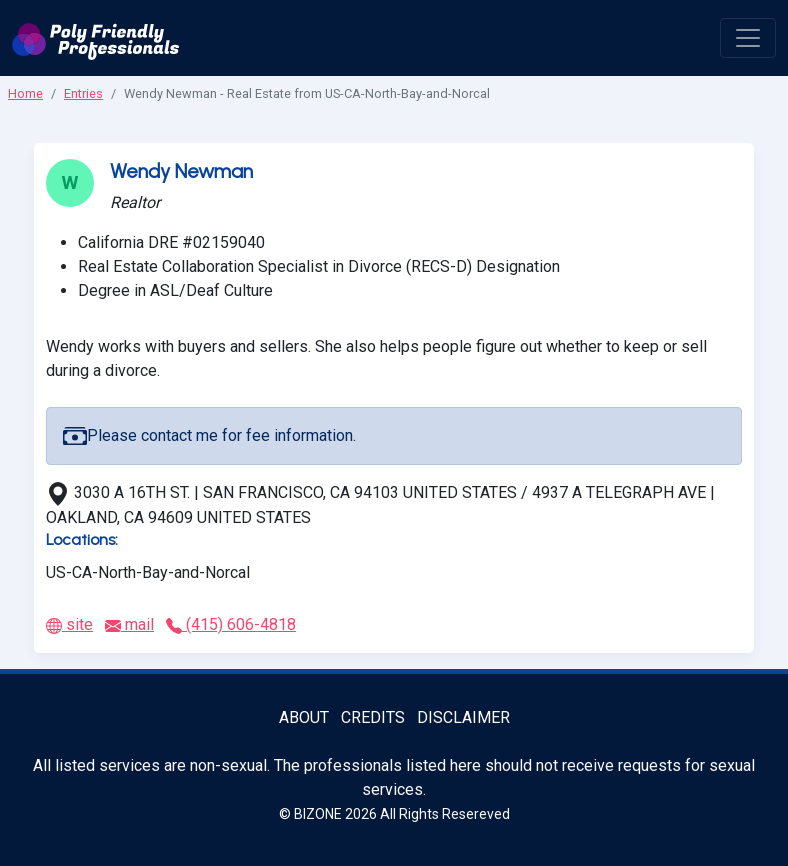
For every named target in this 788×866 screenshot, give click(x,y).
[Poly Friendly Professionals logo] (96, 38)
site (69, 624)
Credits (373, 717)
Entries (83, 93)
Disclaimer (463, 717)
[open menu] (748, 38)
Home (25, 93)
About (304, 717)
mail (129, 624)
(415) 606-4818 (231, 624)
